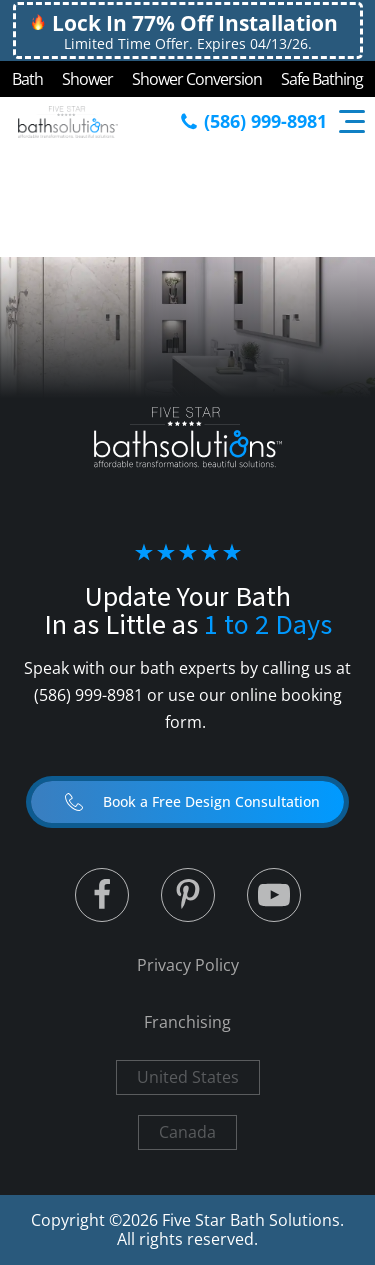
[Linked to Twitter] (102, 895)
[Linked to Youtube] (274, 895)
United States (188, 1077)
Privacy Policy (188, 965)
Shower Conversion (197, 79)
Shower (87, 79)
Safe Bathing (322, 79)
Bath (27, 79)
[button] (187, 802)
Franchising (187, 1022)
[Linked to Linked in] (188, 895)
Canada (187, 1132)
